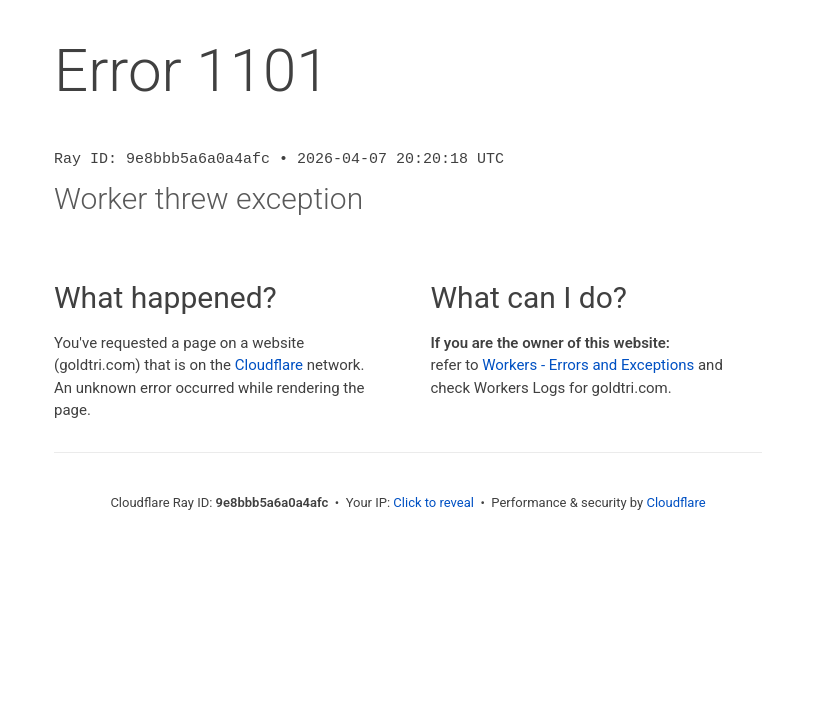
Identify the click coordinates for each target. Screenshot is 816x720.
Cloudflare (269, 365)
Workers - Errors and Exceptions (588, 365)
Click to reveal (433, 502)
